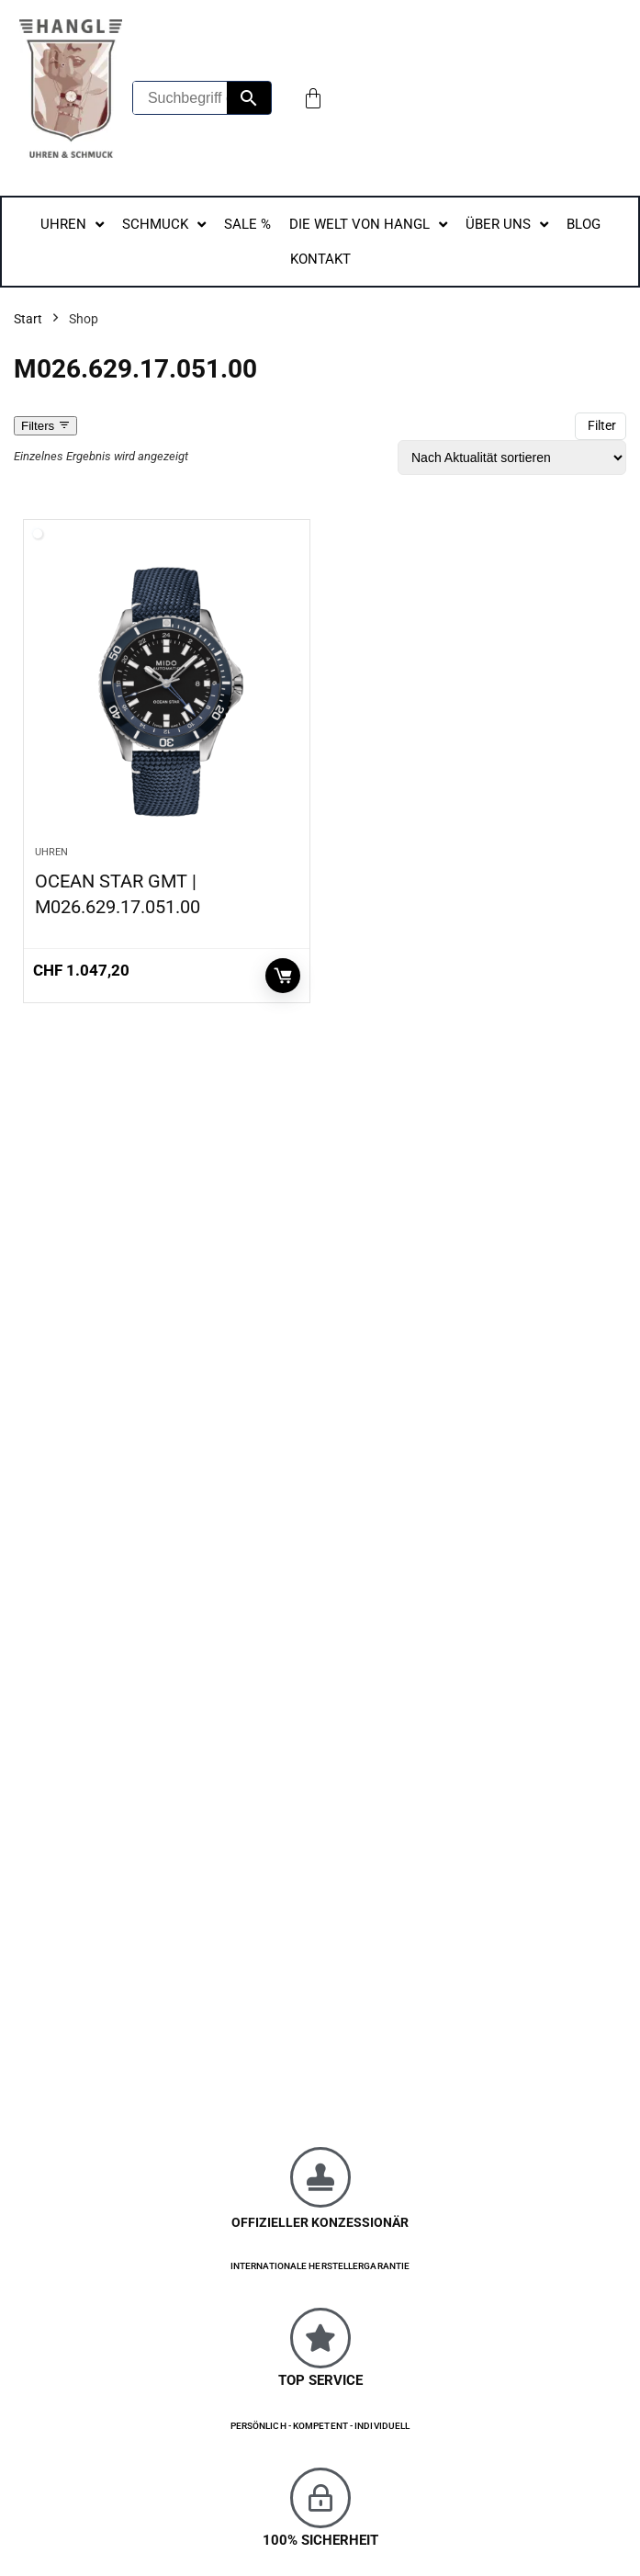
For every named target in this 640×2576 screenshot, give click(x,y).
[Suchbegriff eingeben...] (180, 98)
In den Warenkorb (283, 976)
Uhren (51, 852)
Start (28, 318)
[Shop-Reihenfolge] (512, 457)
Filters (45, 426)
